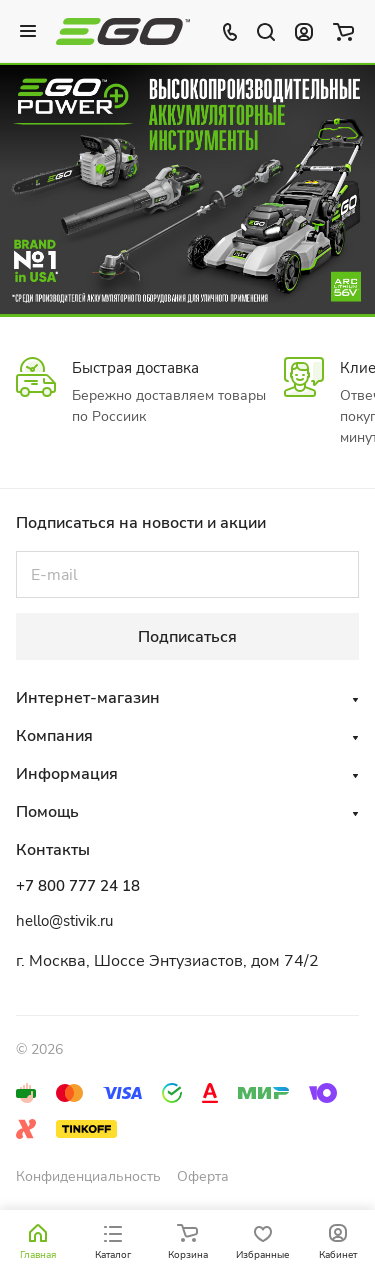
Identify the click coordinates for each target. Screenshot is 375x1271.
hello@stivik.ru (64, 921)
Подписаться (187, 637)
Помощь (47, 812)
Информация (67, 774)
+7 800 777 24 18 (78, 886)
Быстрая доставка (135, 368)
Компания (54, 736)
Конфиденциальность (88, 1176)
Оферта (203, 1176)
